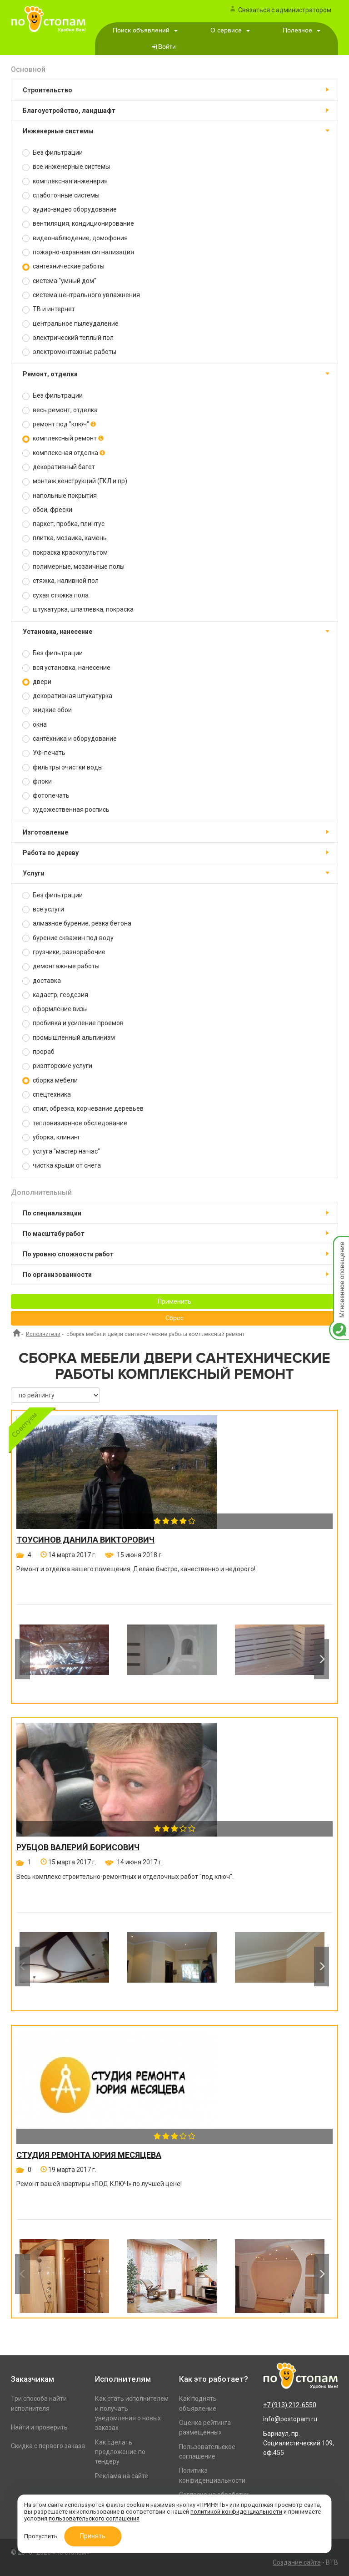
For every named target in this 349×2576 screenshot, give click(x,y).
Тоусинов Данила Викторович (85, 1540)
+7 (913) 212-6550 (289, 2405)
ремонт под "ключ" (59, 424)
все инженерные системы (66, 167)
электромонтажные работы (69, 352)
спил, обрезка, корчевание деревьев (83, 1109)
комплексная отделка (63, 453)
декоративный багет (58, 467)
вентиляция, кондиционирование (78, 224)
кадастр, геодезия (55, 995)
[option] (64, 1659)
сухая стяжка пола (55, 595)
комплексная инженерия (65, 181)
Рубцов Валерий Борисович (78, 1847)
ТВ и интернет (48, 309)
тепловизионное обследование (74, 1123)
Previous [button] (22, 1659)
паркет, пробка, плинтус (63, 524)
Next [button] (321, 1659)
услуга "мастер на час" (61, 1151)
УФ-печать (43, 753)
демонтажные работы (61, 966)
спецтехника (46, 1094)
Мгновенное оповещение (339, 1245)
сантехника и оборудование (69, 739)
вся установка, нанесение (66, 668)
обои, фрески (47, 510)
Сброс (174, 1318)
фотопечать (46, 796)
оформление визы (55, 1009)
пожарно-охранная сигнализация (78, 252)
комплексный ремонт (63, 438)
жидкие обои (47, 710)
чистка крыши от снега (61, 1165)
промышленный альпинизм (68, 1038)
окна (34, 725)
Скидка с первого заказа (48, 2445)
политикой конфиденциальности (236, 2511)
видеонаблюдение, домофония (75, 238)
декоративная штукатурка (67, 696)
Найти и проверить (39, 2427)
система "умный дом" (59, 281)
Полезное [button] (301, 30)
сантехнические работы (63, 266)
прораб (38, 1052)
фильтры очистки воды (62, 767)
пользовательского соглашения (94, 2518)
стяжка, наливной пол (60, 581)
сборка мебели (50, 1080)
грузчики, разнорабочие (63, 952)
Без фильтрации (52, 153)
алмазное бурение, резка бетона (76, 923)
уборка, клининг (51, 1137)
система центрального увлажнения (81, 295)
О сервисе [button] (230, 30)
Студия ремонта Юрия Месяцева (88, 2155)
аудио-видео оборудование (69, 209)
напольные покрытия (59, 496)
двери (36, 682)
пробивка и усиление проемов (73, 1023)
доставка (41, 981)
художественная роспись (66, 810)
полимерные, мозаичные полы (73, 567)
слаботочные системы (61, 195)
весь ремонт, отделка (60, 410)
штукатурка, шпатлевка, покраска (78, 609)
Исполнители (43, 1334)
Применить (174, 1301)
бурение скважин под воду (68, 938)
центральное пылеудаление (70, 324)
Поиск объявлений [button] (145, 30)
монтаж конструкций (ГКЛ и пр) (74, 481)
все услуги (43, 909)
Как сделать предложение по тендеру (120, 2452)
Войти (167, 47)
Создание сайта (297, 2562)
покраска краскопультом (65, 553)
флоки (37, 781)
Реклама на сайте (121, 2476)
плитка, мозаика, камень (64, 538)
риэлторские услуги (57, 1066)
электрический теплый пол (68, 338)
